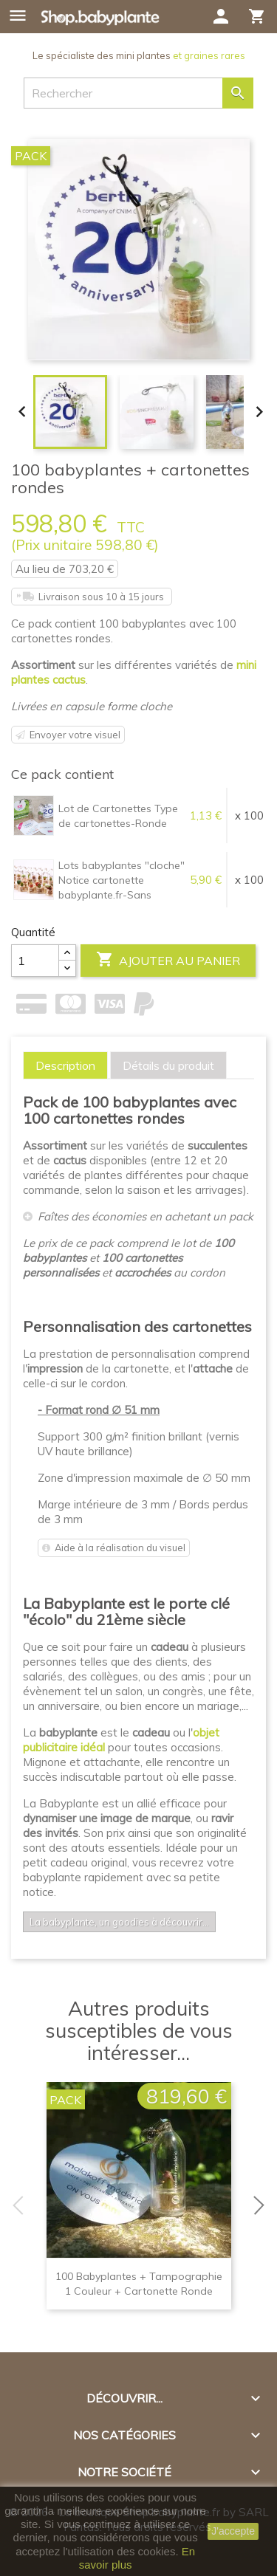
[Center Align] (67, 952)
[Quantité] (35, 960)
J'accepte (233, 2531)
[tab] (65, 1065)
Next (262, 2205)
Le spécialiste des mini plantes (139, 55)
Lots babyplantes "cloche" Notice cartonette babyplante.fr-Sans (121, 880)
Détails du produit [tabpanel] (168, 1065)
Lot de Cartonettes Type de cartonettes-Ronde (118, 816)
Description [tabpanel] (65, 1065)
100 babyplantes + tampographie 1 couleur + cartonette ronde (138, 2284)
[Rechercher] (138, 93)
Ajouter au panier (168, 959)
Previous (15, 2205)
